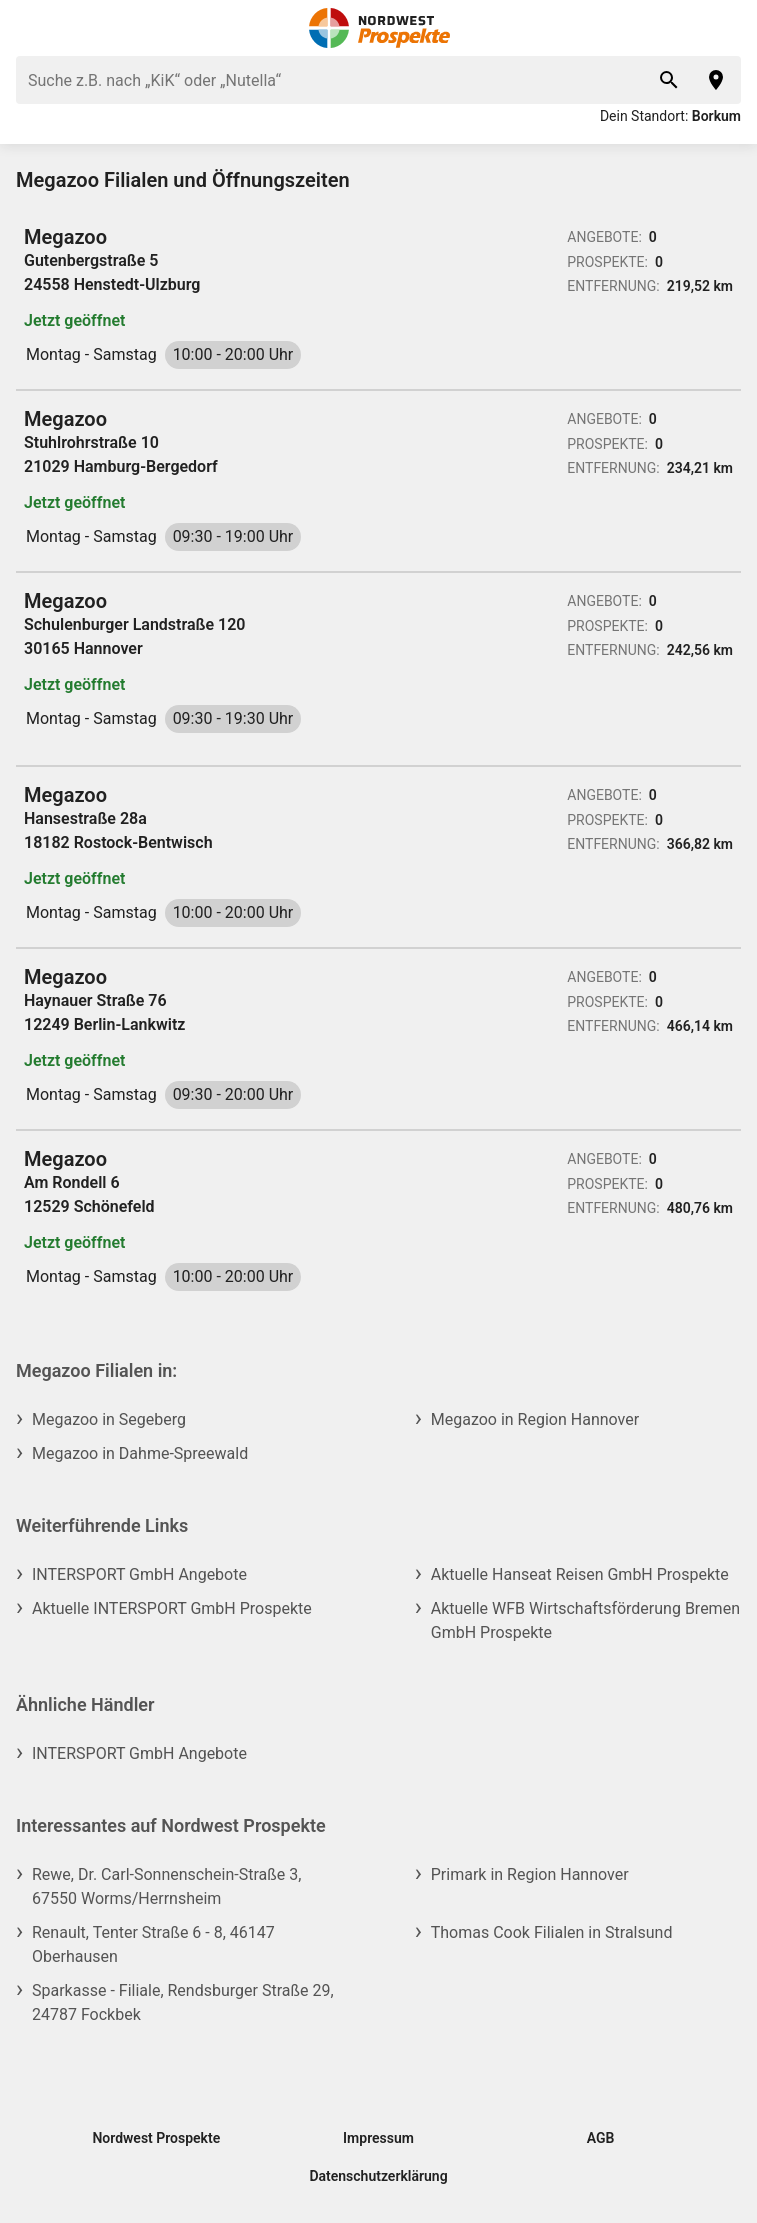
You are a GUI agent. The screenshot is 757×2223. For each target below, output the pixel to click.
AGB (601, 2138)
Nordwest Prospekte (156, 2138)
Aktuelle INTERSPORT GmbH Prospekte (172, 1608)
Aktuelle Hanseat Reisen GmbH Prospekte (580, 1574)
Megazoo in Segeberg (109, 1419)
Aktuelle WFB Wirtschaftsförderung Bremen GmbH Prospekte (585, 1620)
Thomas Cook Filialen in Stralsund (552, 1932)
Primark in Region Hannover (530, 1874)
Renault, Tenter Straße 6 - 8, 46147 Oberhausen (153, 1944)
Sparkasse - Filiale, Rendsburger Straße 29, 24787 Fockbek (183, 2002)
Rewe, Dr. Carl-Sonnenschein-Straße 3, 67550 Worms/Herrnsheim (166, 1886)
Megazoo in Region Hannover (535, 1419)
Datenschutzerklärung (378, 2176)
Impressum (378, 2138)
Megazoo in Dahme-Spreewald (140, 1453)
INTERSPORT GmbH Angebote (139, 1574)
